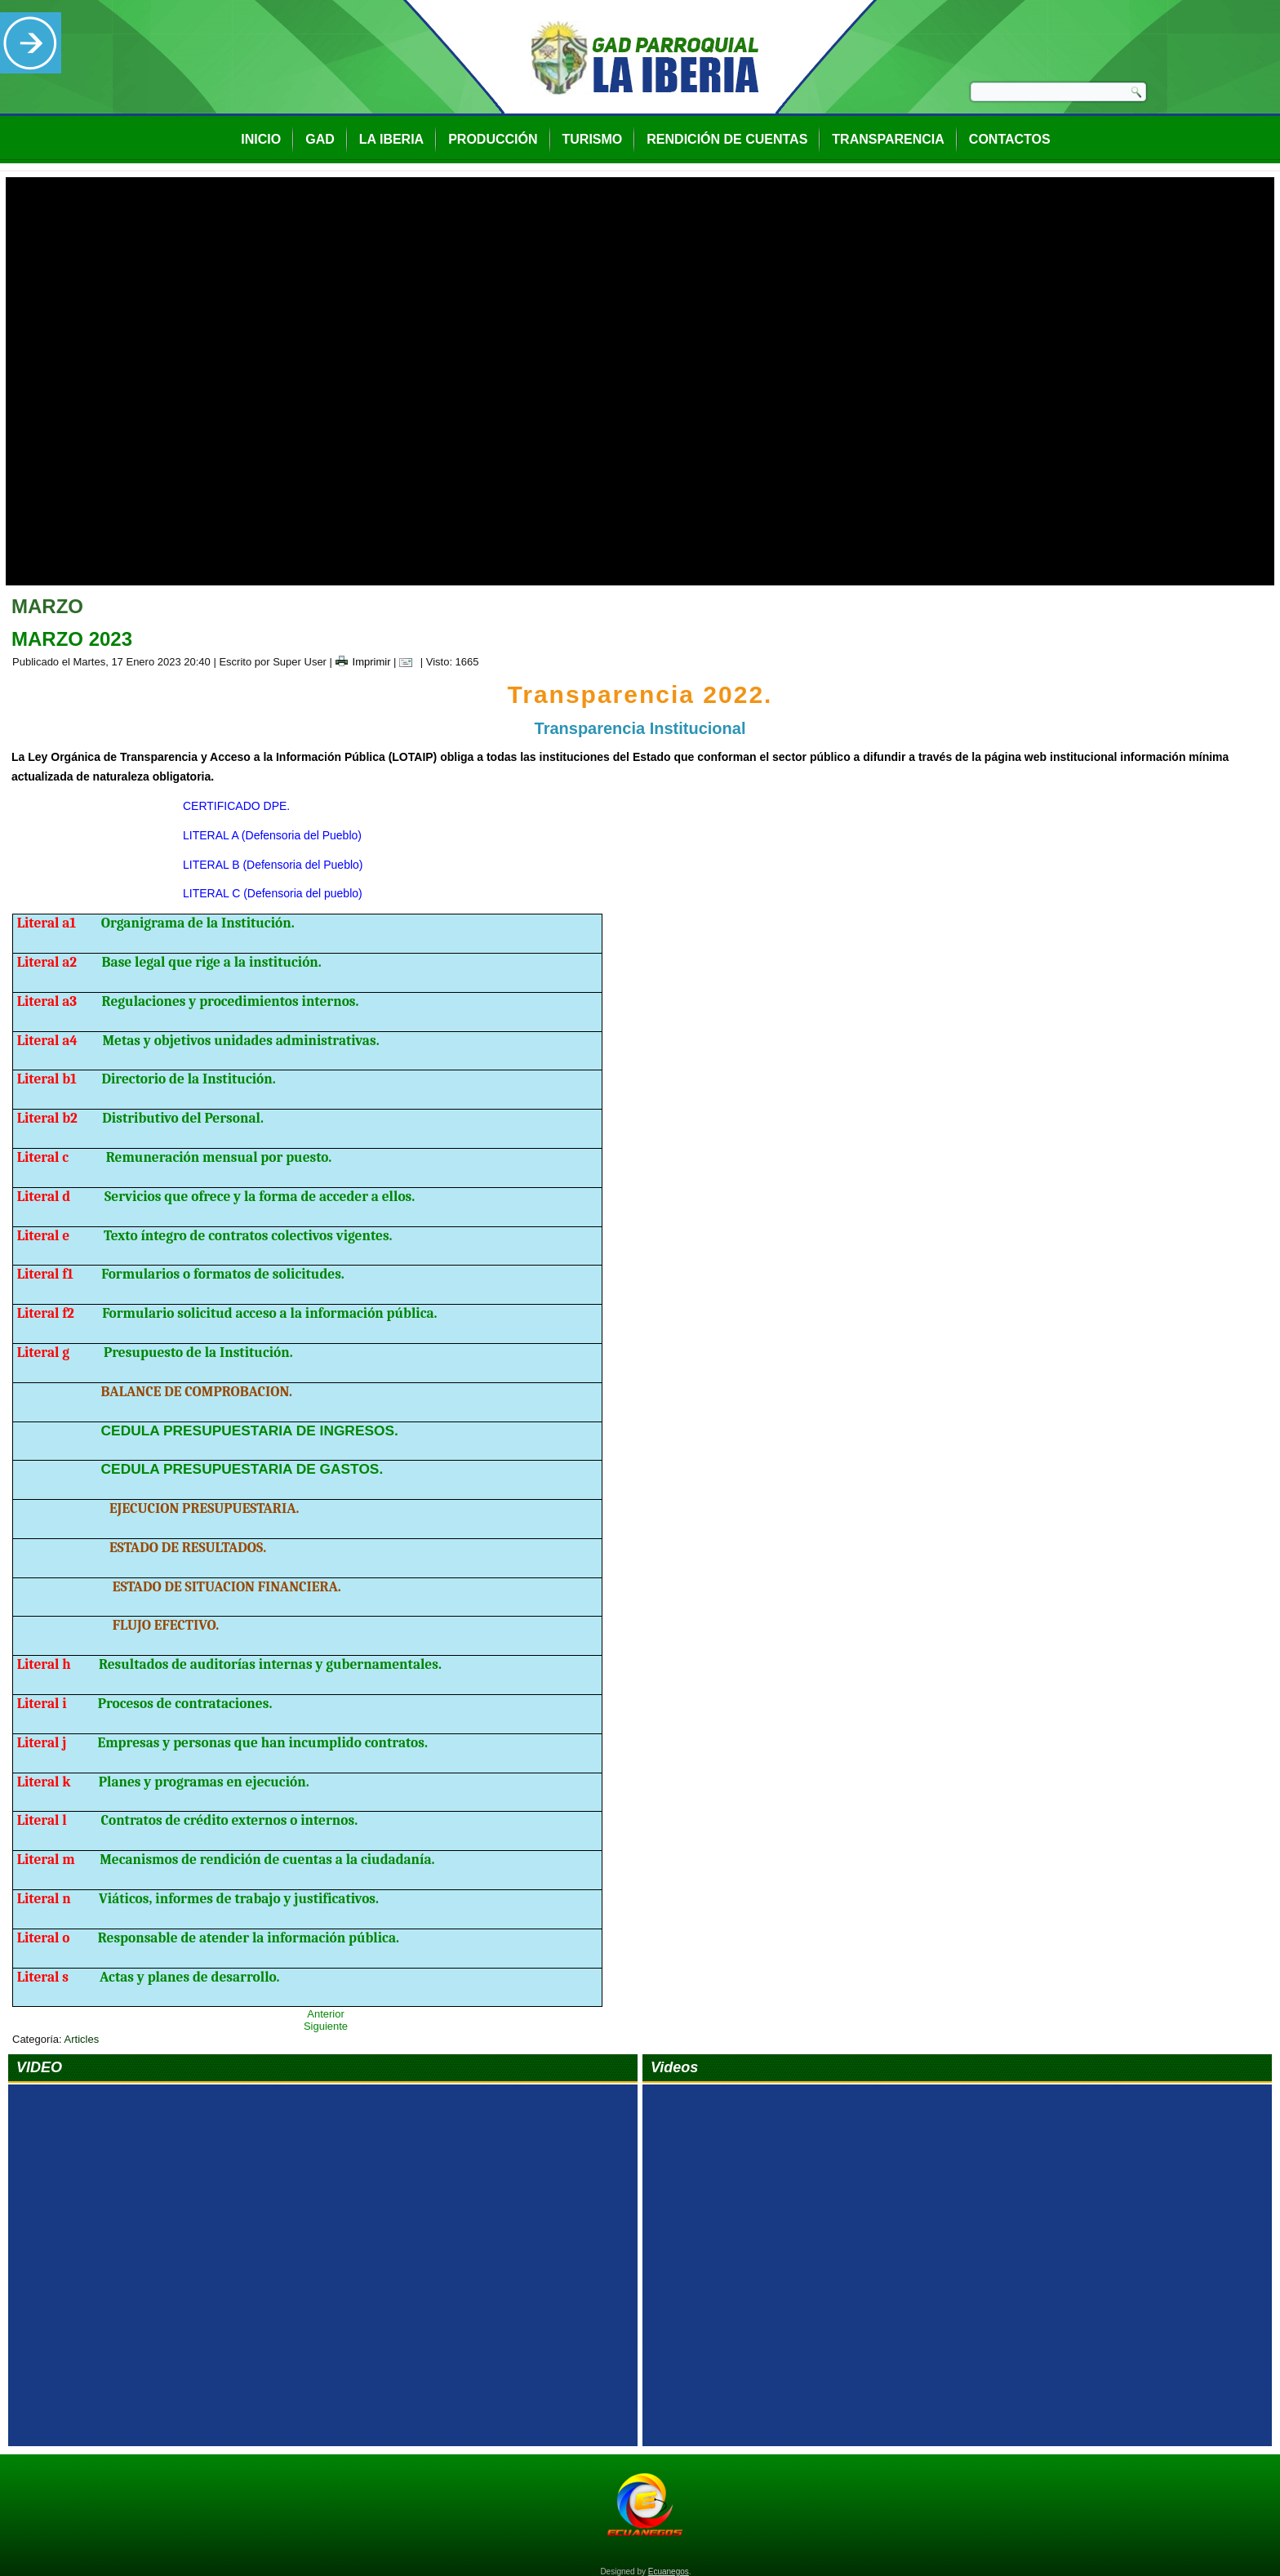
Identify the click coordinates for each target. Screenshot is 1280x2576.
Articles (82, 2027)
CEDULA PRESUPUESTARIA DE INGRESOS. (249, 1418)
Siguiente (326, 2014)
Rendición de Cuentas (727, 139)
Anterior (325, 2001)
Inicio (261, 139)
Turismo (592, 139)
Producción (492, 139)
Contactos (1010, 139)
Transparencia (888, 139)
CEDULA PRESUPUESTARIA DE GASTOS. (242, 1457)
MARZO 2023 (71, 627)
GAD (320, 139)
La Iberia (391, 139)
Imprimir (363, 650)
